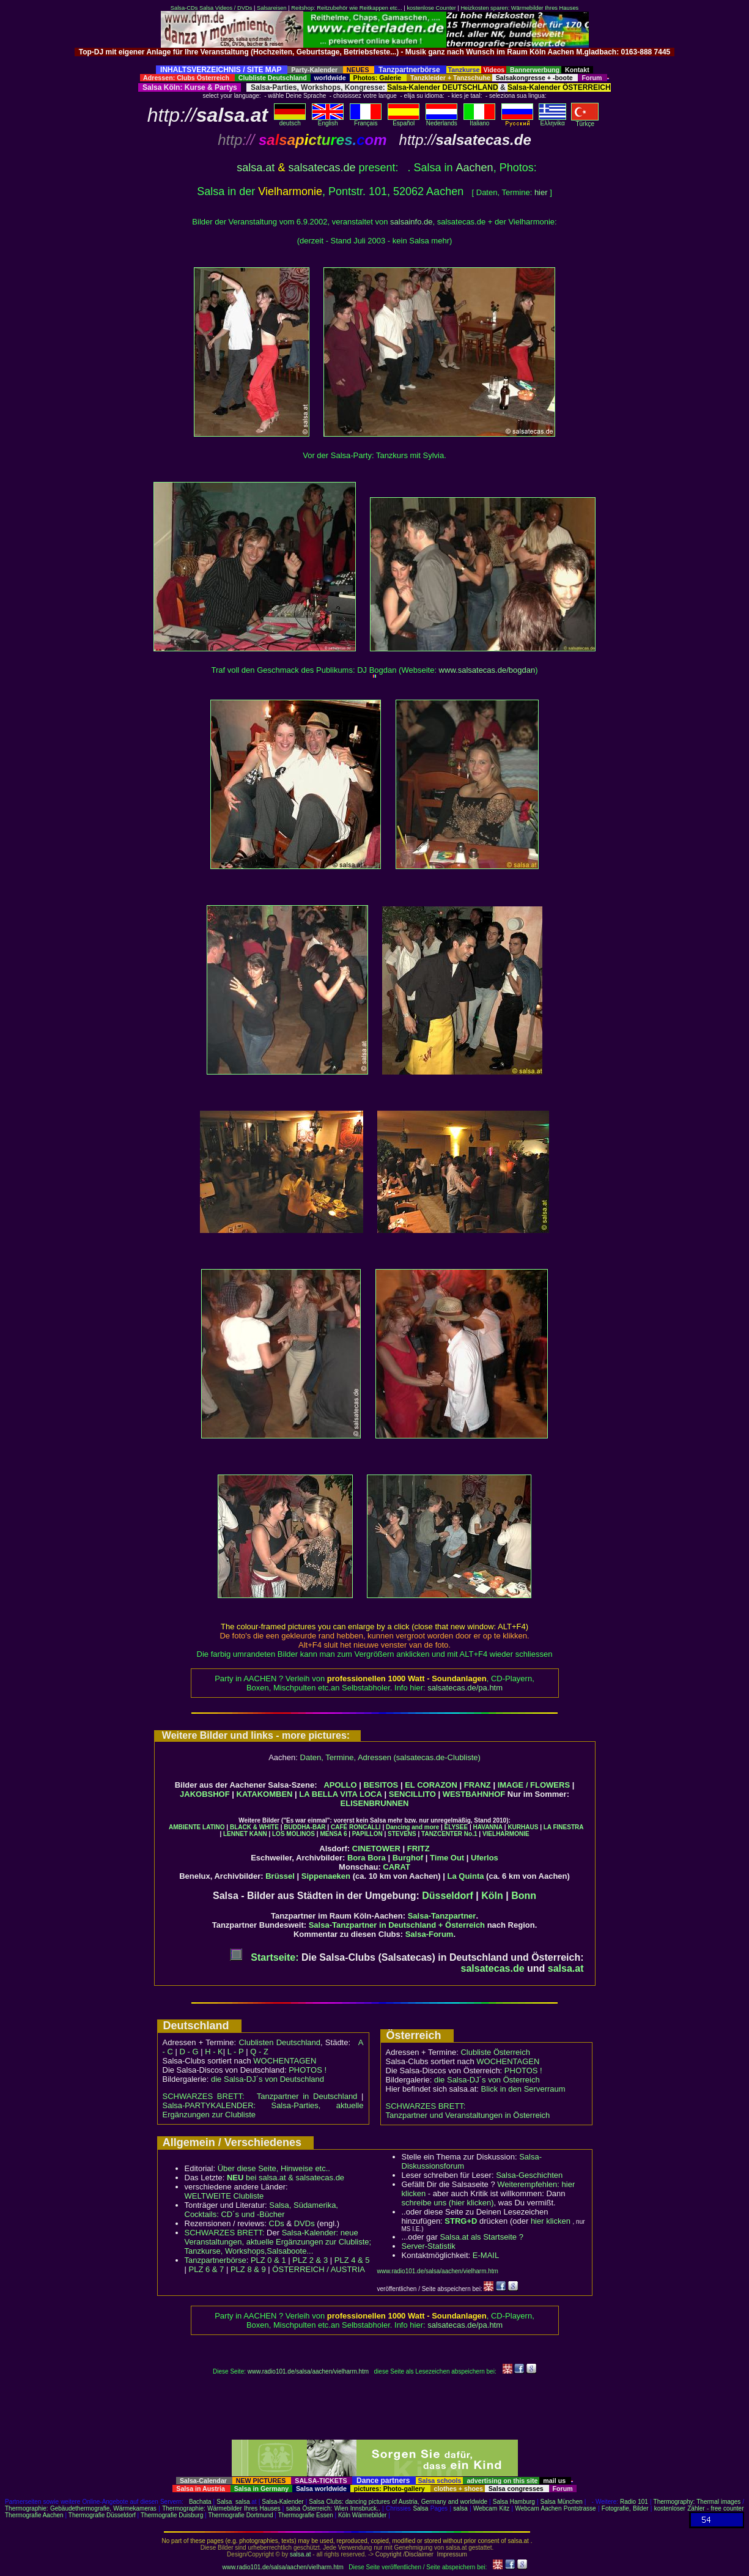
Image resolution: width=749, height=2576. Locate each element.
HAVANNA (488, 1827)
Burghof (408, 1857)
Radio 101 (634, 2501)
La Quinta (466, 1876)
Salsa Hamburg (514, 2501)
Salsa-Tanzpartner (442, 1915)
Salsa (224, 2501)
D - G (188, 2051)
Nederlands (441, 120)
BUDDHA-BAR (304, 1827)
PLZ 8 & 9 (248, 2269)
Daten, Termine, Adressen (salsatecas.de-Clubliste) (390, 1757)
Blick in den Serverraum (523, 2088)
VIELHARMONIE (505, 1833)
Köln (492, 1895)
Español (403, 120)
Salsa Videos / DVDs (225, 8)
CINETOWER (376, 1848)
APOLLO (339, 1785)
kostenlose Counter (431, 8)
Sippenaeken (325, 1876)
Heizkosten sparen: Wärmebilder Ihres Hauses (519, 8)
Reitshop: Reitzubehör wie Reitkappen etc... (346, 8)
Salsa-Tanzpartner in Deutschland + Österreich (397, 1925)
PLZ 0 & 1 (268, 2260)
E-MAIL (486, 2255)
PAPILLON (367, 1833)
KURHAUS (522, 1827)
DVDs (304, 2223)
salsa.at (256, 167)
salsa (242, 2501)
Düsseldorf (447, 1895)
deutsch (290, 120)
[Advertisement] (374, 60)
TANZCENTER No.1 (449, 1833)
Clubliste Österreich (494, 2052)
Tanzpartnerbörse (215, 2260)
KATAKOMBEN (265, 1794)
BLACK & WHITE (254, 1827)
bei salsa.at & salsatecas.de (285, 2177)
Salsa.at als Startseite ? (481, 2236)
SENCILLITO (412, 1794)
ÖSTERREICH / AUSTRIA (318, 2269)
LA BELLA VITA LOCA (340, 1794)
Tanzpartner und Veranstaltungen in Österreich (468, 2115)
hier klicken (550, 2221)
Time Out (447, 1857)
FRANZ (477, 1785)
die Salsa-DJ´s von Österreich (487, 2079)
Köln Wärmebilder (362, 2515)
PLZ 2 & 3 (310, 2260)
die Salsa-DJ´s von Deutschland (267, 2079)
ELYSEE (456, 1827)
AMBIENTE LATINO (196, 1827)
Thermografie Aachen (34, 2515)
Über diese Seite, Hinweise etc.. (274, 2168)
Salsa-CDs (184, 8)
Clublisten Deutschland (279, 2042)
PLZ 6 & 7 (206, 2269)
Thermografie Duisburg (172, 2515)
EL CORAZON (431, 1785)
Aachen (474, 167)
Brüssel (280, 1876)
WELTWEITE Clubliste (224, 2195)
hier (541, 192)
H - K (214, 2051)
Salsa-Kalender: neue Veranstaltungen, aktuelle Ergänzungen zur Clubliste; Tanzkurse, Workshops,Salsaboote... (278, 2242)
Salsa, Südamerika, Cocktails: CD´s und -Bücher (261, 2209)
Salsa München (562, 2501)
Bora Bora (366, 1857)
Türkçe (585, 121)
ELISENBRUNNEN (375, 1803)
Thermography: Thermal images (697, 2501)
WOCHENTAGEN (284, 2060)
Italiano (479, 120)
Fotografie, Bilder (625, 2508)
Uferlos (484, 1857)
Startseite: (264, 1957)
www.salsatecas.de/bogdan (487, 670)
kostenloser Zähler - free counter (699, 2508)
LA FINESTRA (564, 1827)
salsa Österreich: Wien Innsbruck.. (333, 2508)
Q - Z (259, 2051)
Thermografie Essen (305, 2515)
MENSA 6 (333, 1833)
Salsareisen (272, 8)
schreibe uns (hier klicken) (448, 2202)
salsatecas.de (321, 167)
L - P (235, 2051)
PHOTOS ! (308, 2069)
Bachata (200, 2501)
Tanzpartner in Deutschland (307, 2096)
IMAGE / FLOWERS (534, 1785)
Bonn (523, 1895)
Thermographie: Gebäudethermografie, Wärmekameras (81, 2508)
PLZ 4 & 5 (352, 2260)
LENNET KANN (245, 1833)
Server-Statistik (429, 2246)
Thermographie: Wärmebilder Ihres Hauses (221, 2508)
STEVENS (402, 1833)
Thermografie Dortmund (240, 2515)
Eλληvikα (552, 120)
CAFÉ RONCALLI (356, 1827)
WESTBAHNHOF (474, 1794)
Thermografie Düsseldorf (102, 2515)
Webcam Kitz (491, 2508)
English (328, 120)
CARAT (396, 1866)
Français (366, 120)
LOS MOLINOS (293, 1833)
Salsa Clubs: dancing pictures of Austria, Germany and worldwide (398, 2501)
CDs (276, 2223)
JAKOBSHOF (205, 1794)
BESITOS (380, 1785)
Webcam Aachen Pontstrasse (555, 2508)
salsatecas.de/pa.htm (465, 1687)
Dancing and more (412, 1827)
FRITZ (418, 1848)
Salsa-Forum (429, 1934)
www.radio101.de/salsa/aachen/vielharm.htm (437, 2271)
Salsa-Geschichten (529, 2175)
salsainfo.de (411, 221)
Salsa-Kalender (282, 2501)
